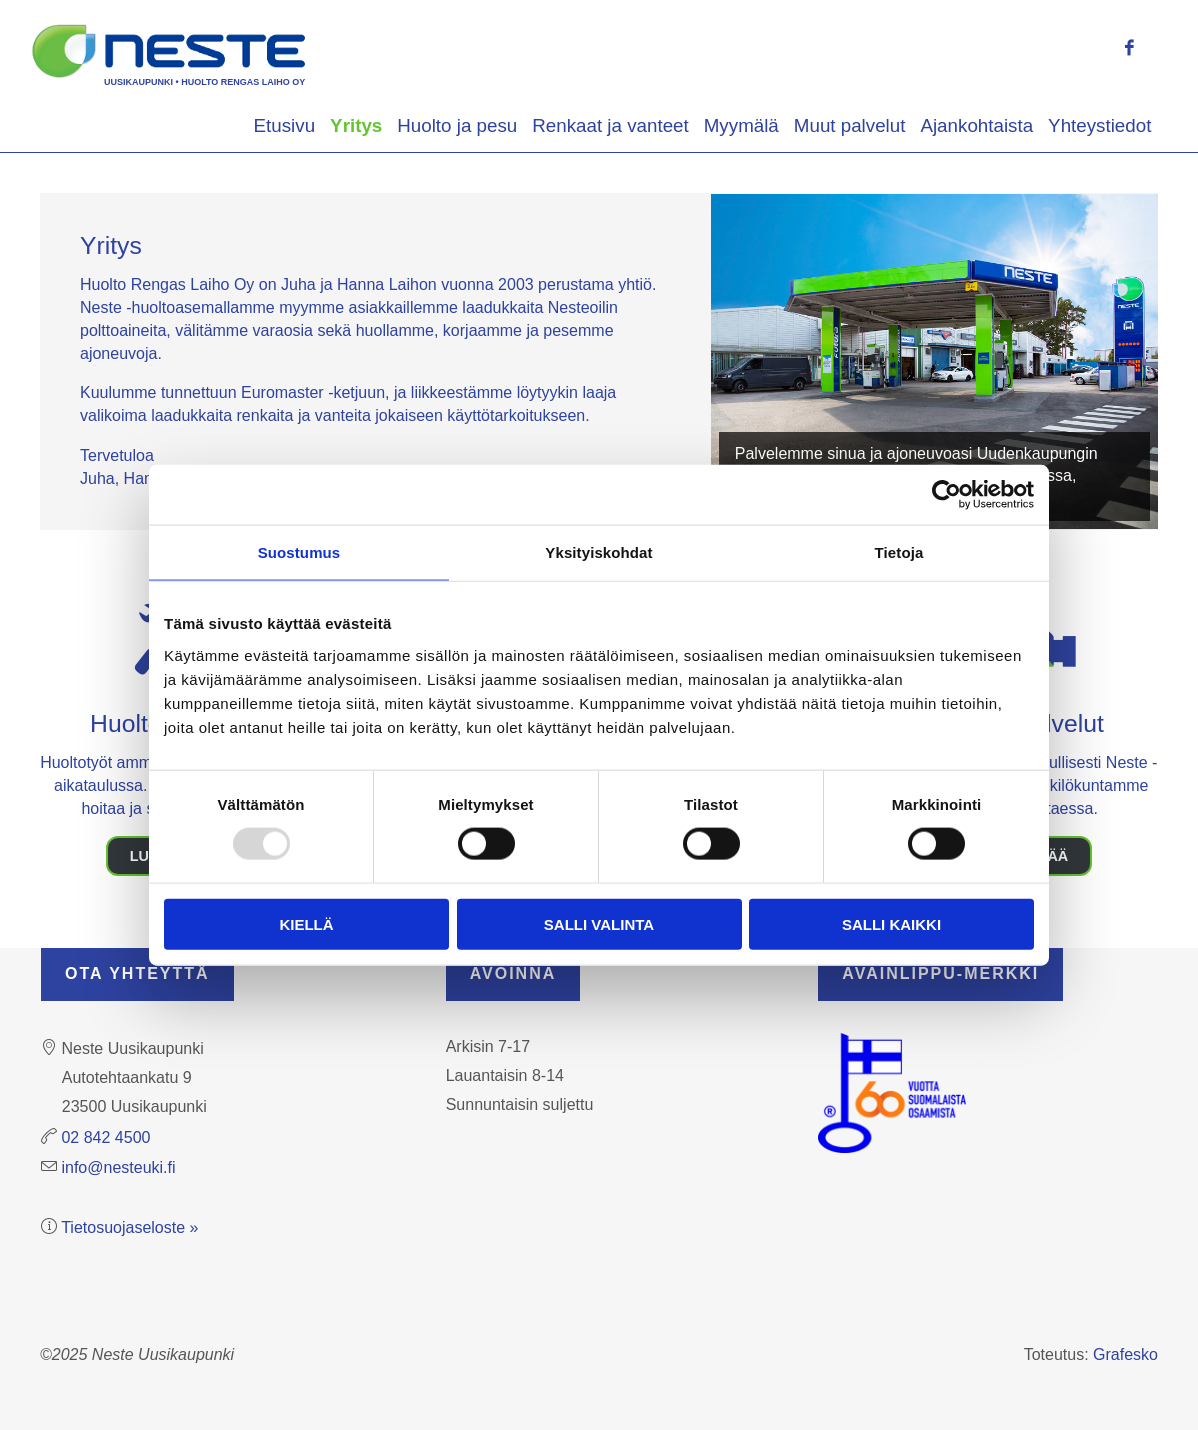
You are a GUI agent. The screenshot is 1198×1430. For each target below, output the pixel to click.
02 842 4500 (105, 1137)
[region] (934, 361)
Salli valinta (599, 923)
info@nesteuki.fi (118, 1167)
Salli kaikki (891, 923)
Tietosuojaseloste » (129, 1227)
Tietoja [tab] (899, 552)
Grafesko (1125, 1354)
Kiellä (306, 923)
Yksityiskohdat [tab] (598, 552)
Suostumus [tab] (299, 552)
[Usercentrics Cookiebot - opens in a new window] (946, 495)
